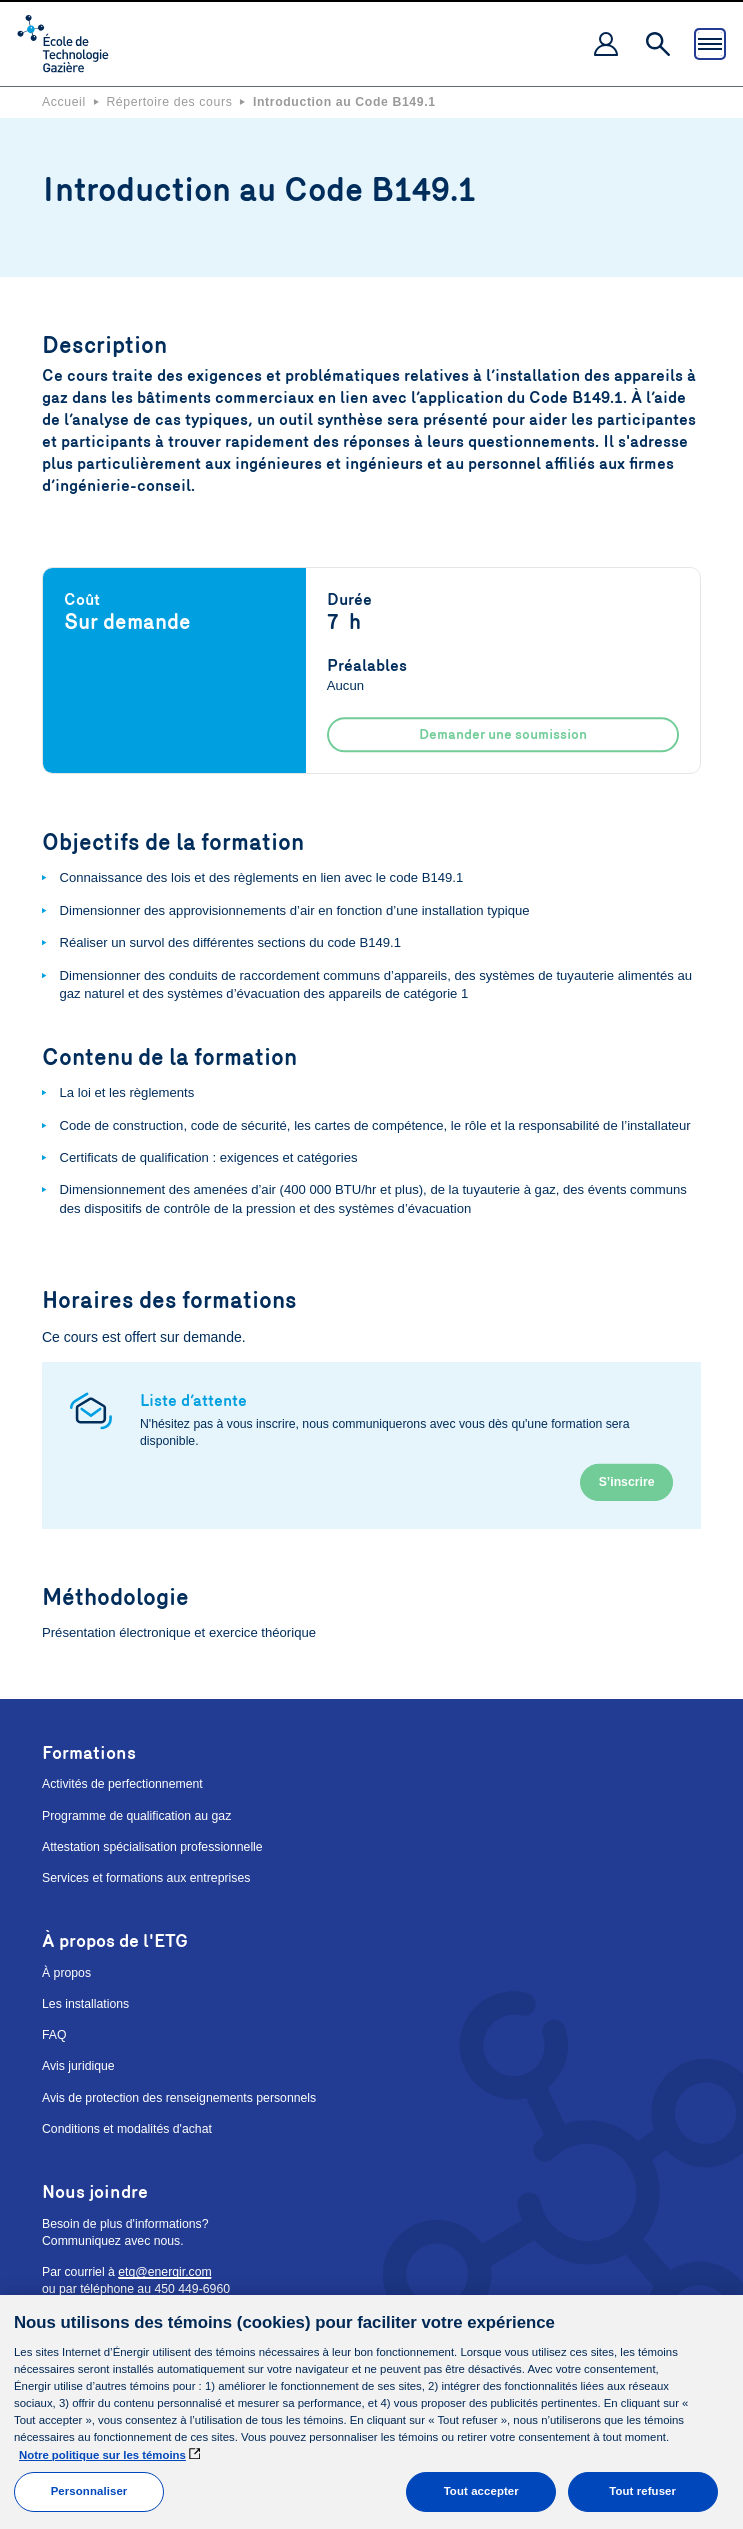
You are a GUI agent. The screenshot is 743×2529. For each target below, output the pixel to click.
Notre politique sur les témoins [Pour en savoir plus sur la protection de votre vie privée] (102, 2455)
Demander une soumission (503, 734)
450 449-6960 (192, 2289)
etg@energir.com (164, 2272)
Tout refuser (642, 2491)
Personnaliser (89, 2491)
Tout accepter (481, 2491)
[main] (371, 2412)
